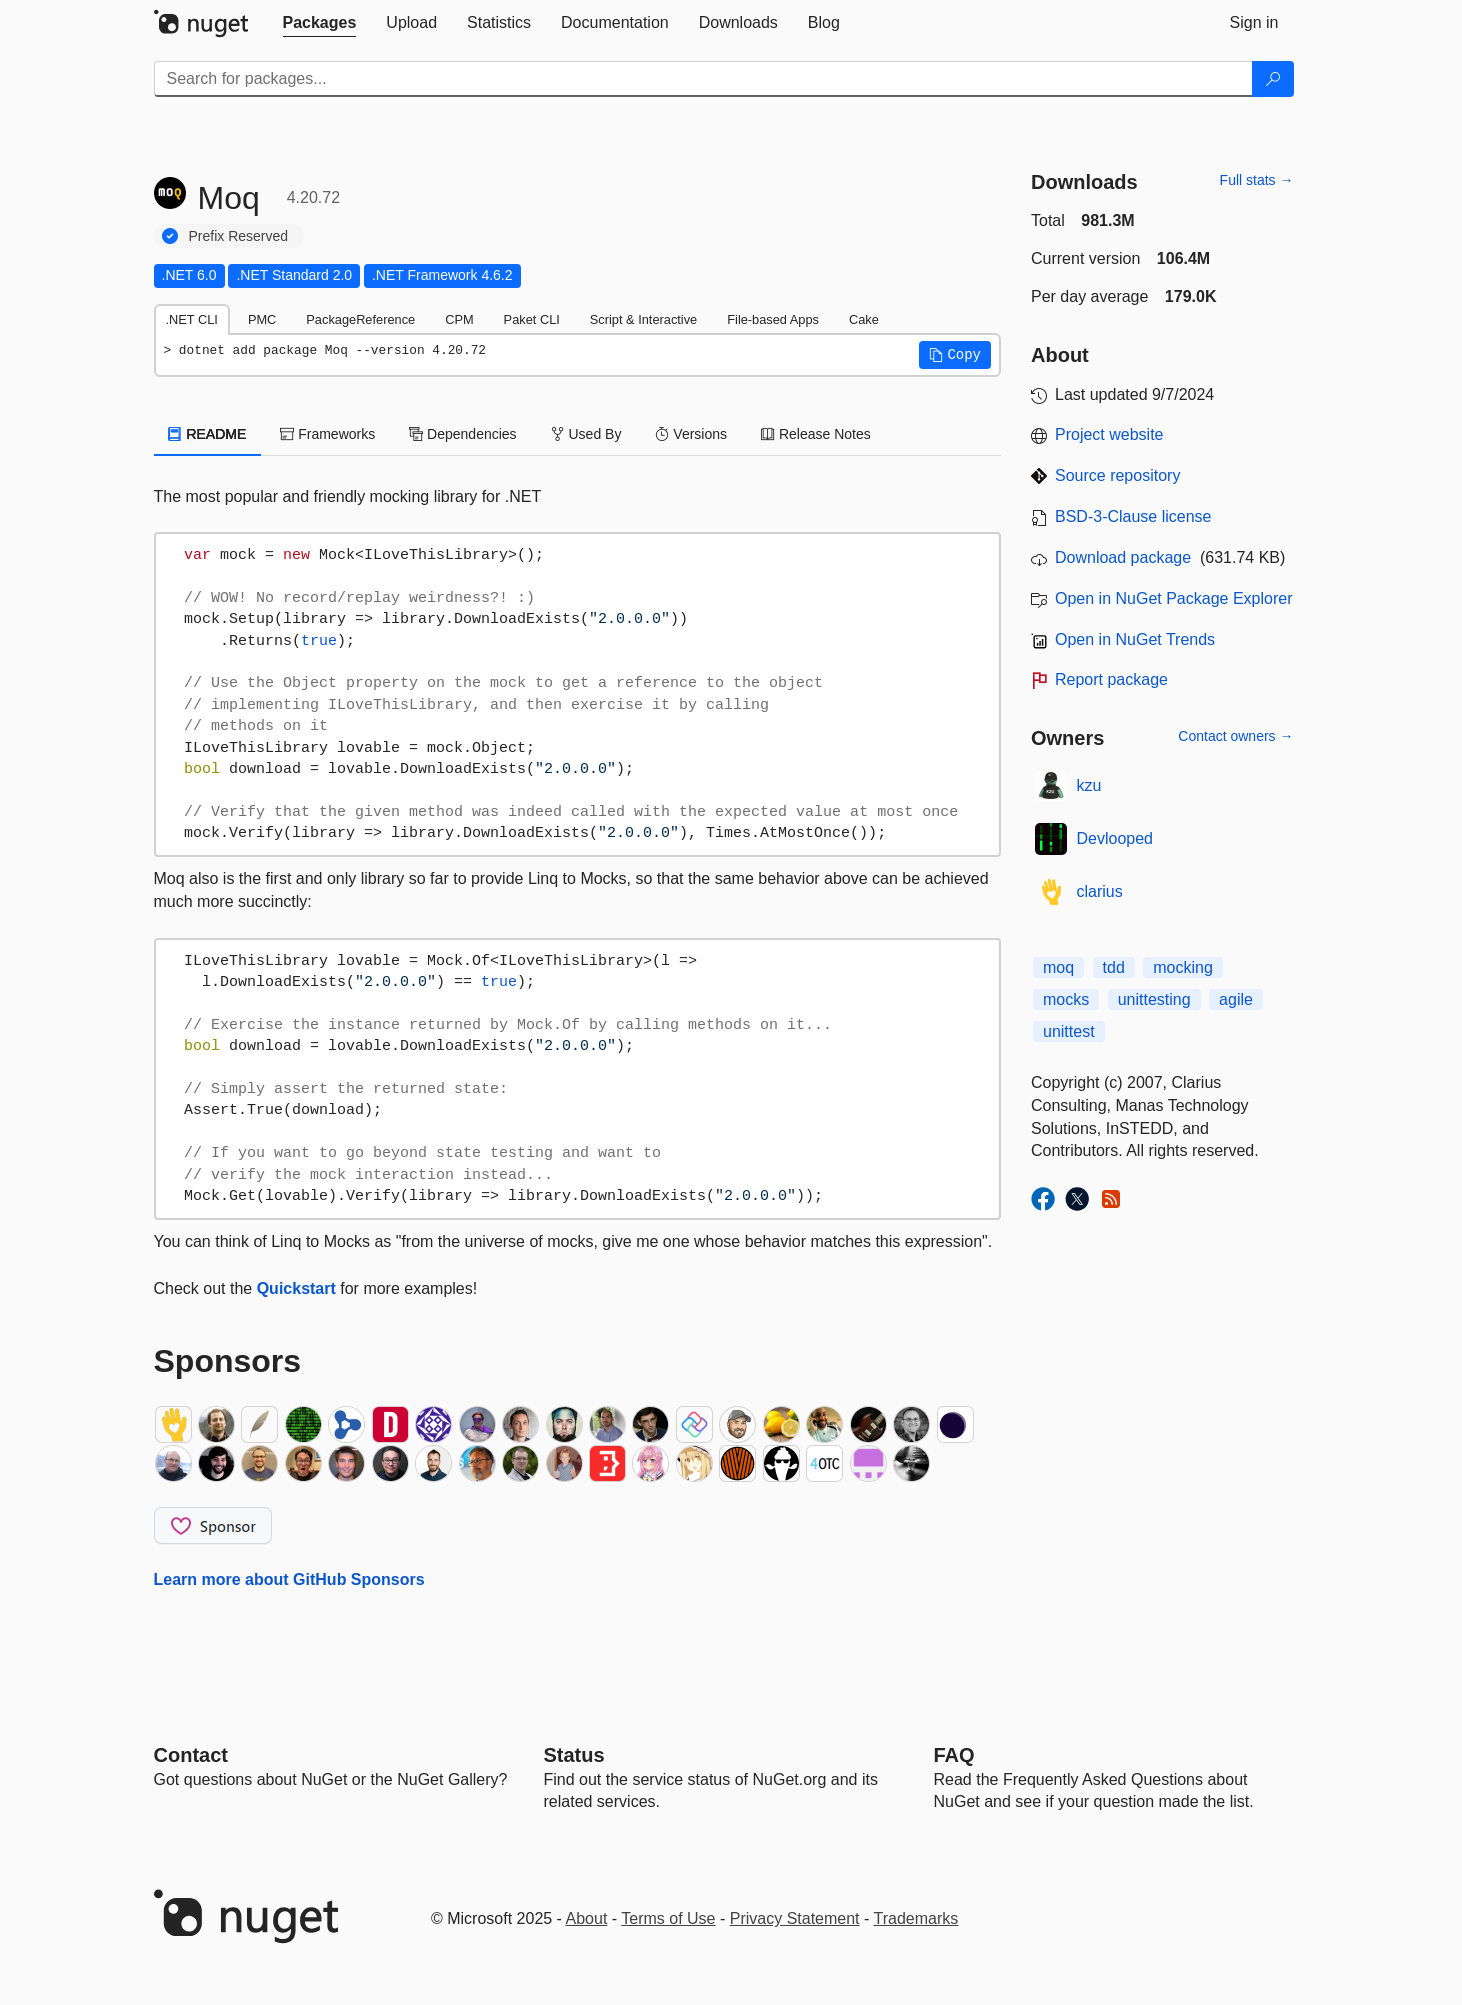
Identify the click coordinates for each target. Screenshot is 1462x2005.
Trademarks (916, 1918)
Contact (191, 1755)
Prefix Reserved (239, 236)
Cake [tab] (864, 319)
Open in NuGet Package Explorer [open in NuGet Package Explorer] (1173, 598)
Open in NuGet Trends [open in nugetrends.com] (1135, 639)
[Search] (1273, 79)
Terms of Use (668, 1918)
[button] (955, 355)
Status (574, 1755)
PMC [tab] (262, 319)
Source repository (1117, 475)
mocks (1066, 999)
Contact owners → (1235, 736)
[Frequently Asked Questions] (954, 1755)
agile (1236, 999)
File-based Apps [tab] (773, 319)
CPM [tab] (459, 319)
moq (1058, 967)
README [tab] (208, 434)
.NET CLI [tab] (192, 319)
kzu (1089, 785)
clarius (1100, 891)
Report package (1111, 679)
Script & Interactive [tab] (643, 319)
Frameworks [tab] (327, 434)
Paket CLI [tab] (532, 319)
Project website (1109, 434)
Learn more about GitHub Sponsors (289, 1579)
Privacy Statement (795, 1918)
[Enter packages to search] (703, 79)
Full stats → (1257, 180)
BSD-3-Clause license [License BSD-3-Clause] (1133, 516)
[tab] (320, 23)
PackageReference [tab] (360, 319)
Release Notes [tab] (816, 434)
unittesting (1154, 999)
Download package (1123, 557)
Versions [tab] (691, 434)
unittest (1069, 1031)
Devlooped (1115, 838)
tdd (1114, 967)
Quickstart (296, 1288)
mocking (1183, 967)
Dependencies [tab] (462, 434)
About (587, 1918)
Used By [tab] (586, 434)
